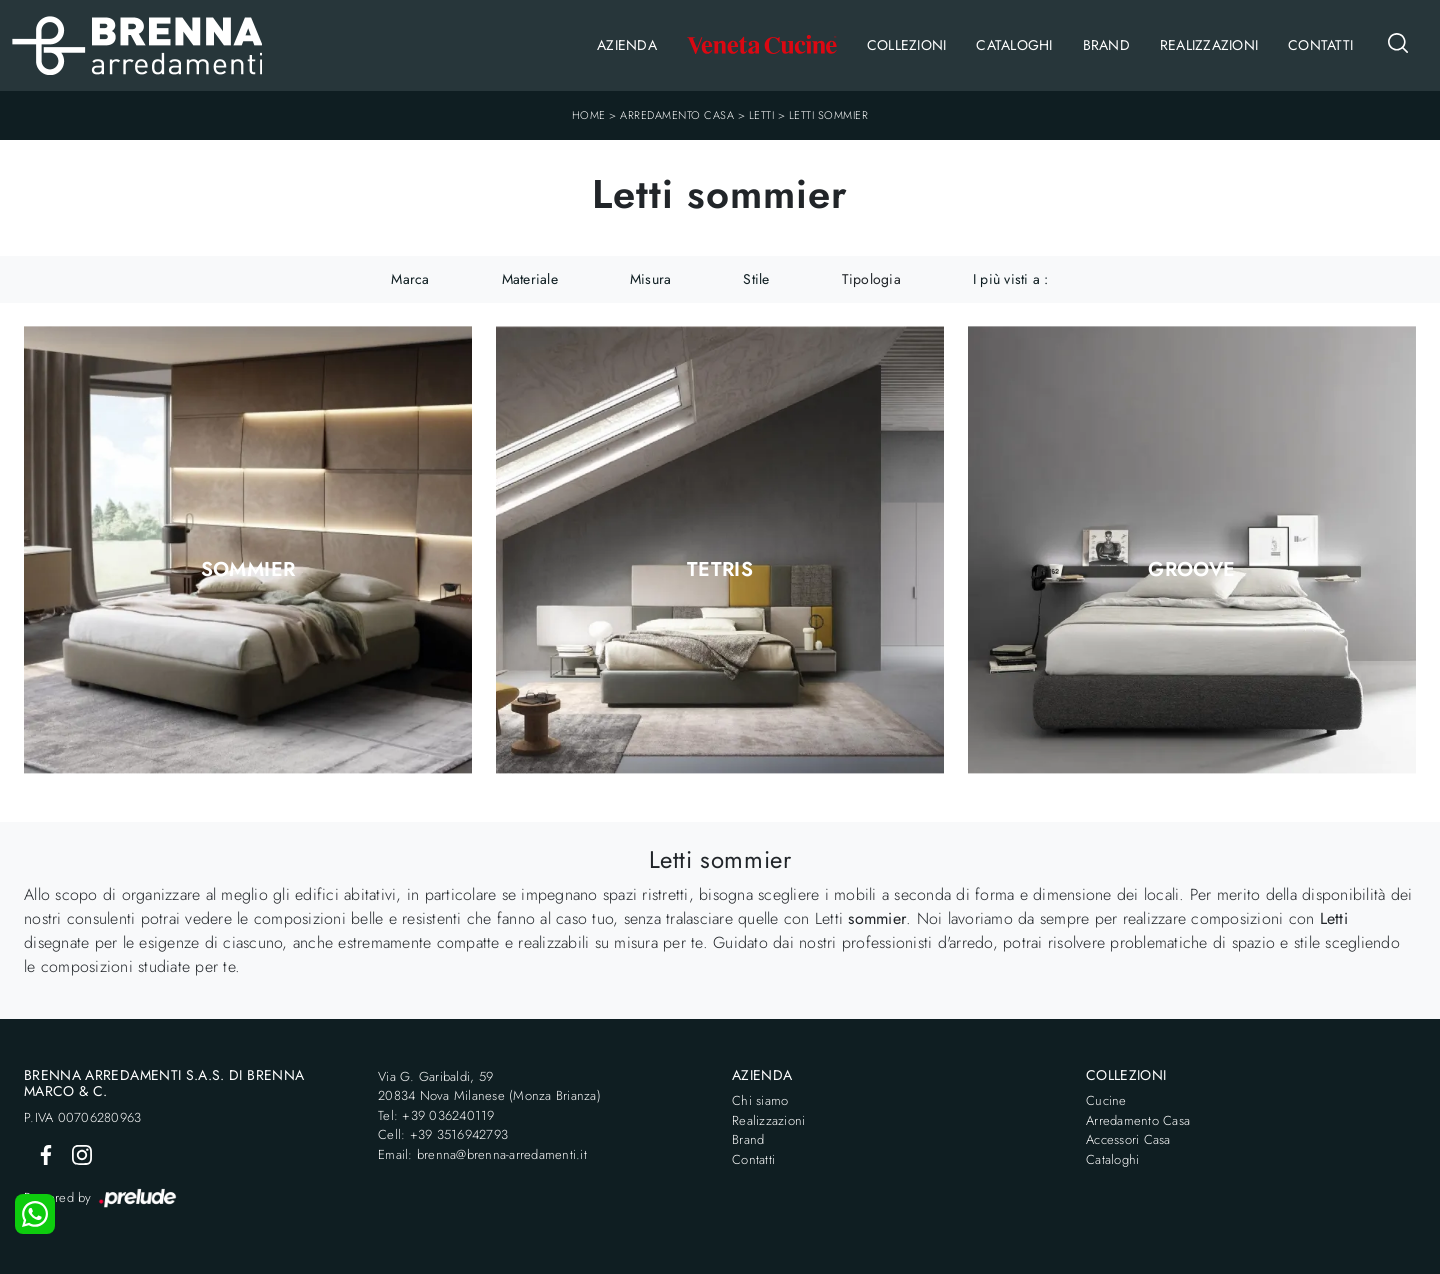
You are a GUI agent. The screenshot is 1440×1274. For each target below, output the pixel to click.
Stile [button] (756, 279)
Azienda (627, 45)
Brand (1106, 45)
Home (589, 115)
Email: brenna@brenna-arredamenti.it (482, 1154)
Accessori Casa (1128, 1139)
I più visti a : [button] (1011, 279)
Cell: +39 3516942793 (443, 1134)
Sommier (248, 570)
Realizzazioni (1209, 45)
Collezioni (907, 45)
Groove (1191, 570)
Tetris (720, 570)
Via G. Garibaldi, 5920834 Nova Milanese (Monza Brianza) (489, 1086)
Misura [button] (651, 279)
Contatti (1320, 45)
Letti (762, 115)
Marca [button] (410, 279)
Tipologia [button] (871, 279)
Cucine (1106, 1100)
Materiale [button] (530, 279)
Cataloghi (1014, 45)
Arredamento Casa (677, 115)
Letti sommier (829, 115)
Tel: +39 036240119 (436, 1115)
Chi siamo (760, 1100)
